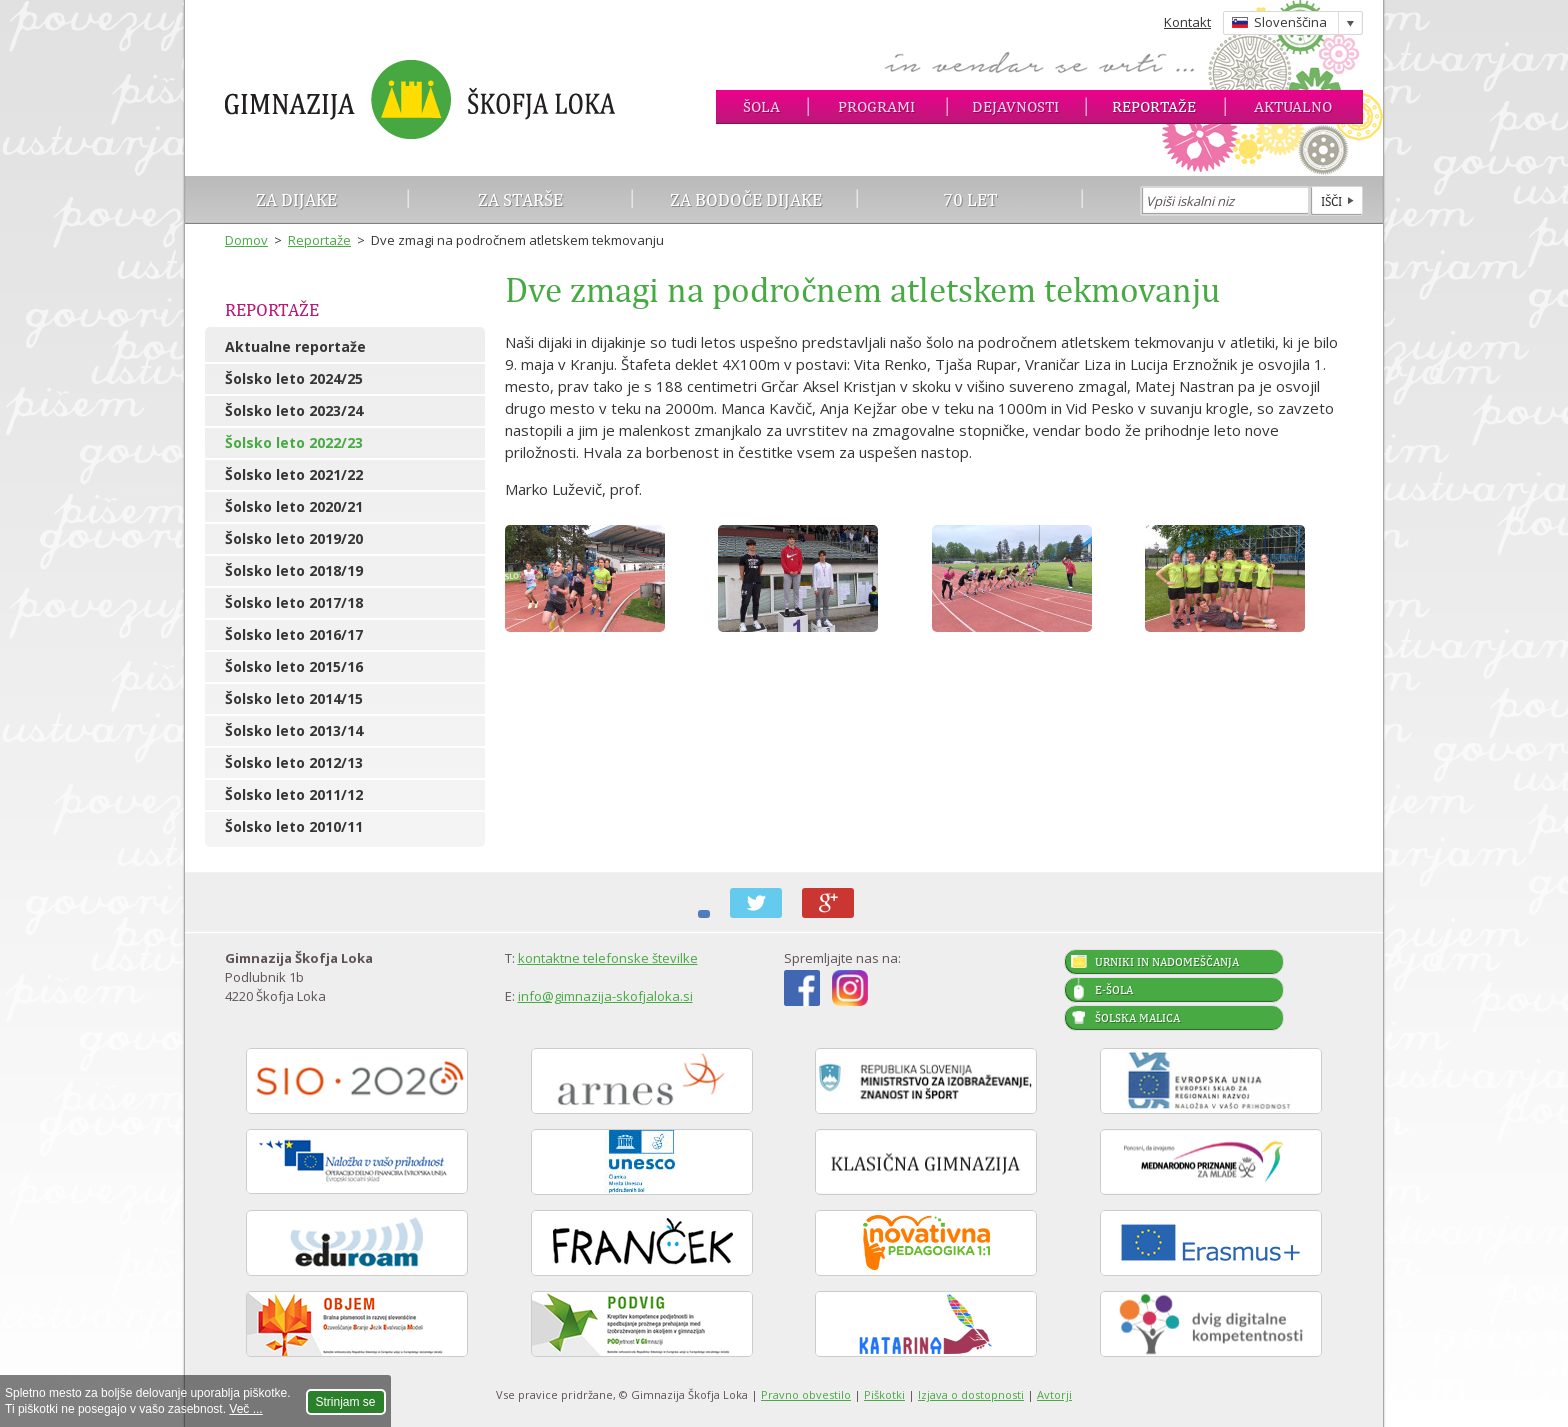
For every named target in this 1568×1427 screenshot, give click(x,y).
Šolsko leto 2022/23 (294, 442)
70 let (970, 199)
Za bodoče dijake (746, 199)
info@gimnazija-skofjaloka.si (605, 996)
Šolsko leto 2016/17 (294, 634)
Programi (876, 106)
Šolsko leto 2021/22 (294, 474)
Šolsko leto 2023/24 (294, 410)
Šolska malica (1137, 1018)
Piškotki (884, 1394)
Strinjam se (346, 1402)
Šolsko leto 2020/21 (294, 506)
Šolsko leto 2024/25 (294, 378)
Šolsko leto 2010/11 (294, 826)
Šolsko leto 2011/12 (294, 794)
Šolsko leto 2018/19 (294, 570)
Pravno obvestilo (806, 1394)
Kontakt (1187, 22)
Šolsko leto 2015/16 (294, 666)
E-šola (1114, 990)
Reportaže (1154, 106)
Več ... (245, 1409)
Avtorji (1054, 1394)
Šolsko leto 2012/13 (294, 762)
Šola (761, 106)
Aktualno (1293, 106)
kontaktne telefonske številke (608, 958)
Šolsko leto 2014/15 (294, 698)
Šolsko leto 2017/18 (294, 602)
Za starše (520, 199)
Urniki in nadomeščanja (1167, 962)
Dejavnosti (1015, 106)
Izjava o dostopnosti (971, 1394)
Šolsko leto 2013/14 (294, 730)
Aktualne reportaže (295, 346)
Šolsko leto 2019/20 (294, 538)
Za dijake (296, 199)
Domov (246, 240)
